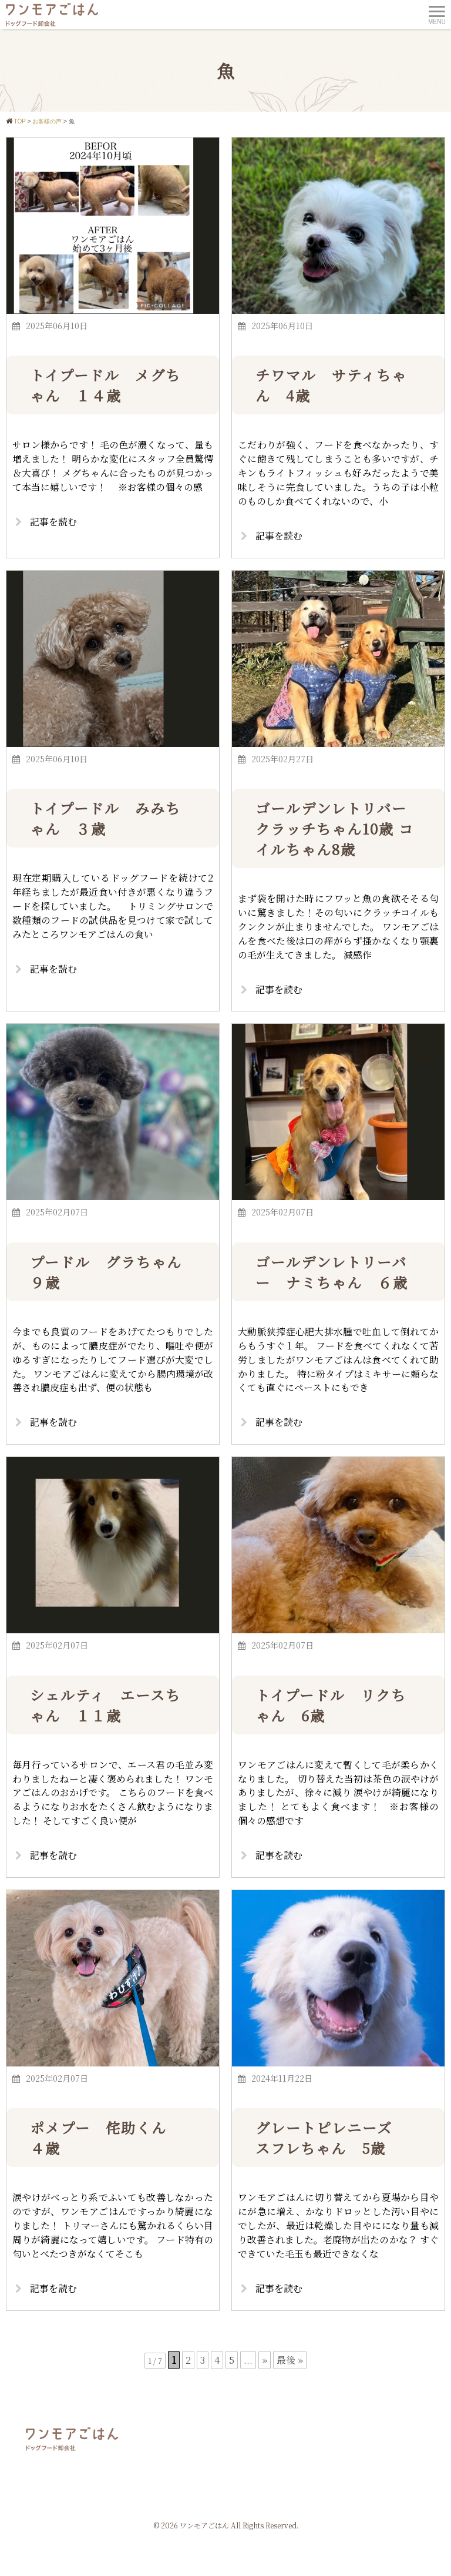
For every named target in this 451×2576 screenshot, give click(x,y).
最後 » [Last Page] (290, 2362)
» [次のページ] (264, 2362)
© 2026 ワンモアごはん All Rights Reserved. (225, 2528)
